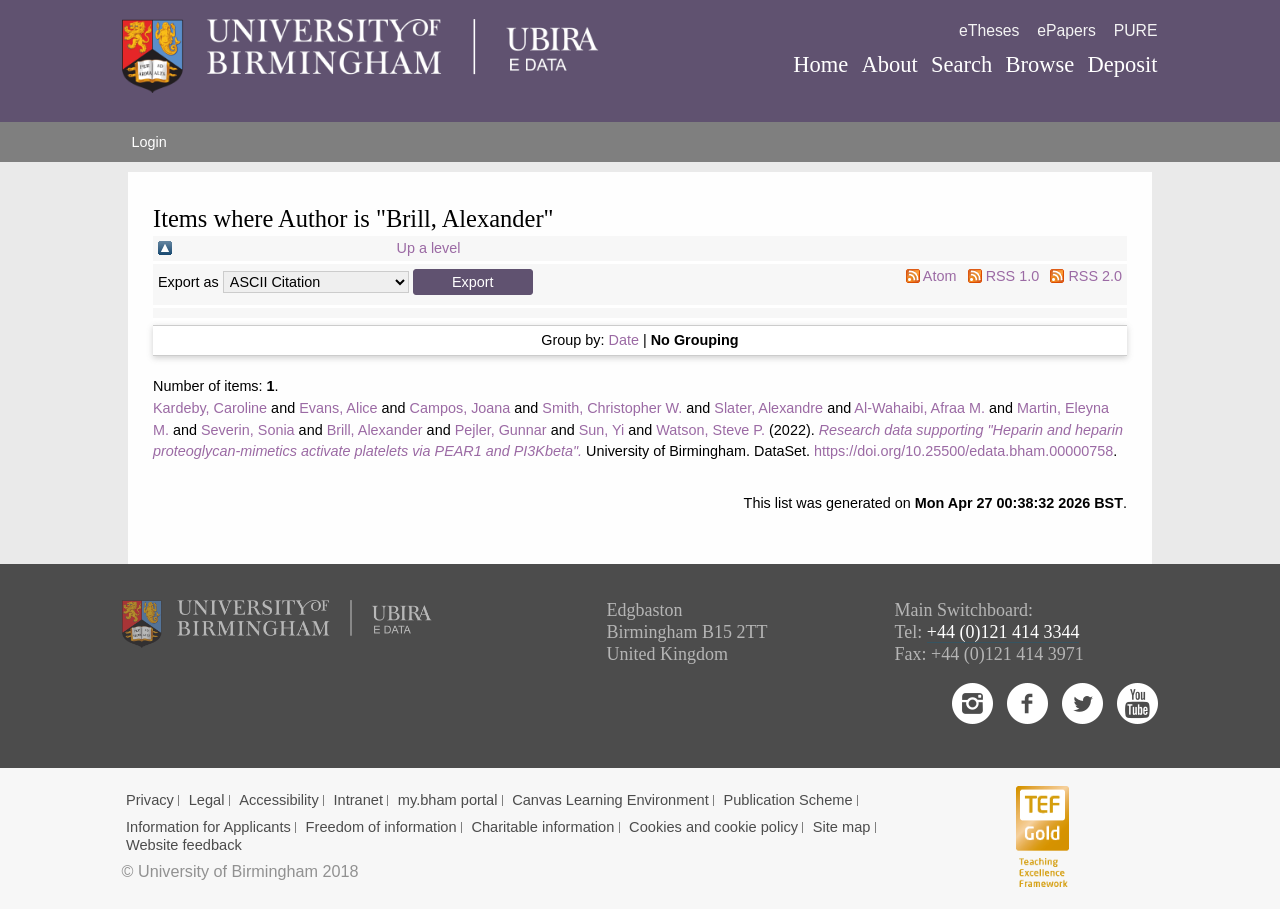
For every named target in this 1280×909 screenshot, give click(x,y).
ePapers (1066, 30)
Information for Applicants (208, 827)
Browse (1039, 64)
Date (624, 340)
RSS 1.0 (1013, 276)
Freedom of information (381, 827)
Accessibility (279, 800)
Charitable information (542, 827)
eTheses (989, 30)
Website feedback (184, 845)
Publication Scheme (787, 800)
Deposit (1122, 64)
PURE (1136, 30)
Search (961, 64)
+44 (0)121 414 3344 (1003, 632)
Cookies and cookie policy (713, 827)
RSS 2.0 (1095, 276)
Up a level (429, 248)
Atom (940, 276)
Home (820, 64)
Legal (207, 800)
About (889, 64)
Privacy (150, 800)
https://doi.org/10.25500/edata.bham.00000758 (963, 451)
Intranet (358, 800)
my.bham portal (448, 800)
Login (149, 142)
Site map (842, 827)
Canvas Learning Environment (610, 800)
